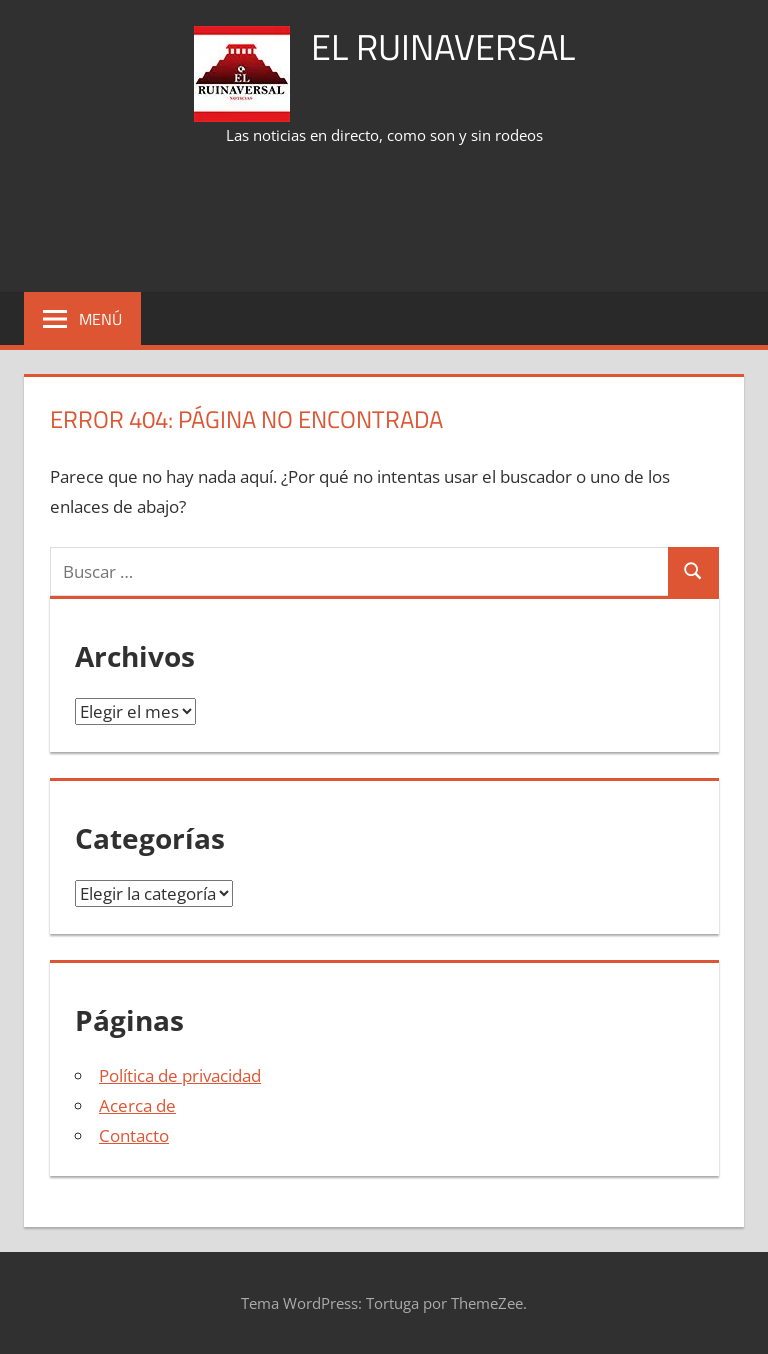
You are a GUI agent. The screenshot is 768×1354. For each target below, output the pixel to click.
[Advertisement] (388, 221)
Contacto (134, 1135)
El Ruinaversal (443, 46)
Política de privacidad (180, 1075)
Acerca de (137, 1105)
